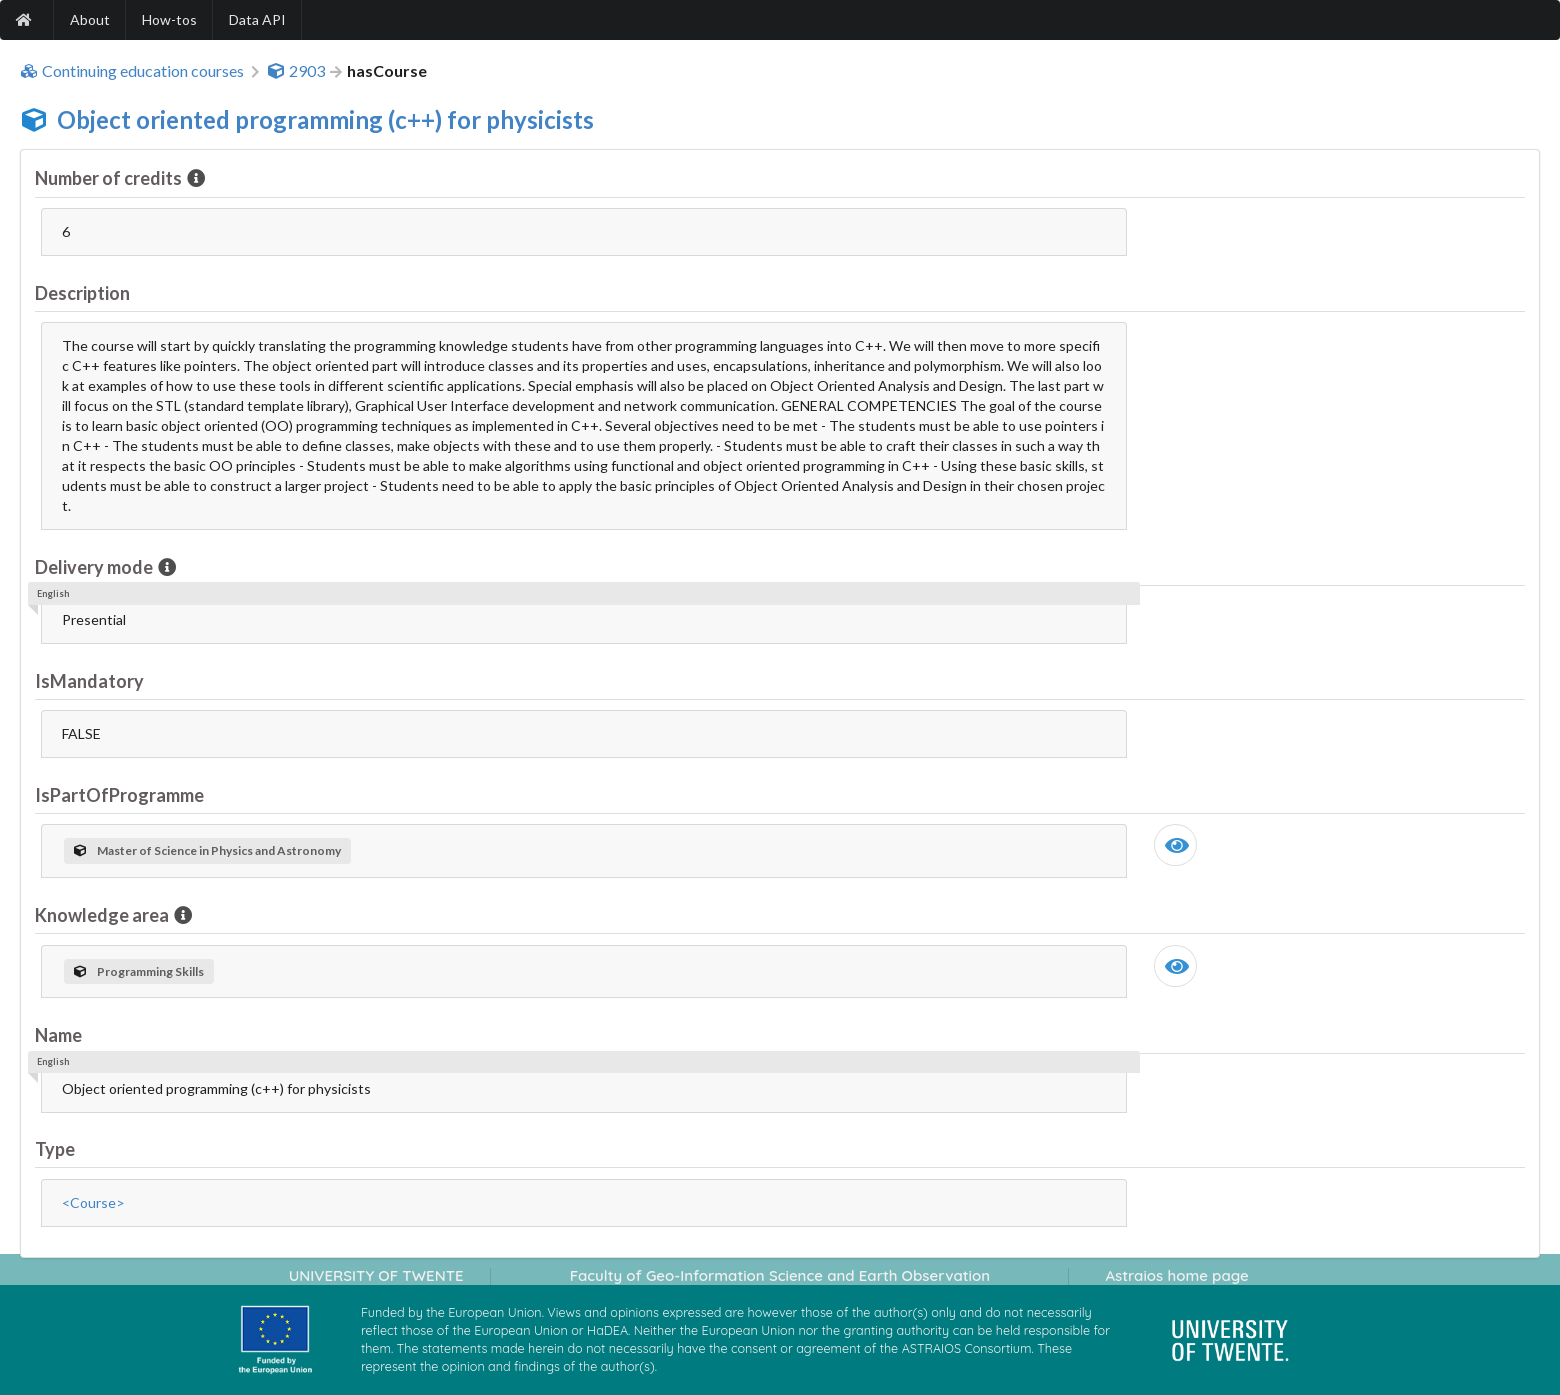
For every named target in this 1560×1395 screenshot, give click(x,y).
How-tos (169, 19)
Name (58, 1035)
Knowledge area (103, 915)
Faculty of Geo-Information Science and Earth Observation (780, 1275)
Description (82, 293)
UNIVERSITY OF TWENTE (376, 1275)
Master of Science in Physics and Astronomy (207, 850)
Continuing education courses (132, 71)
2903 (296, 71)
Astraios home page (1176, 1275)
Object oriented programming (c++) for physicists (325, 119)
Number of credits (110, 178)
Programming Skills (139, 971)
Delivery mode (95, 567)
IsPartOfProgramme (119, 795)
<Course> (93, 1202)
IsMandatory (89, 681)
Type (55, 1149)
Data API (257, 19)
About (90, 19)
